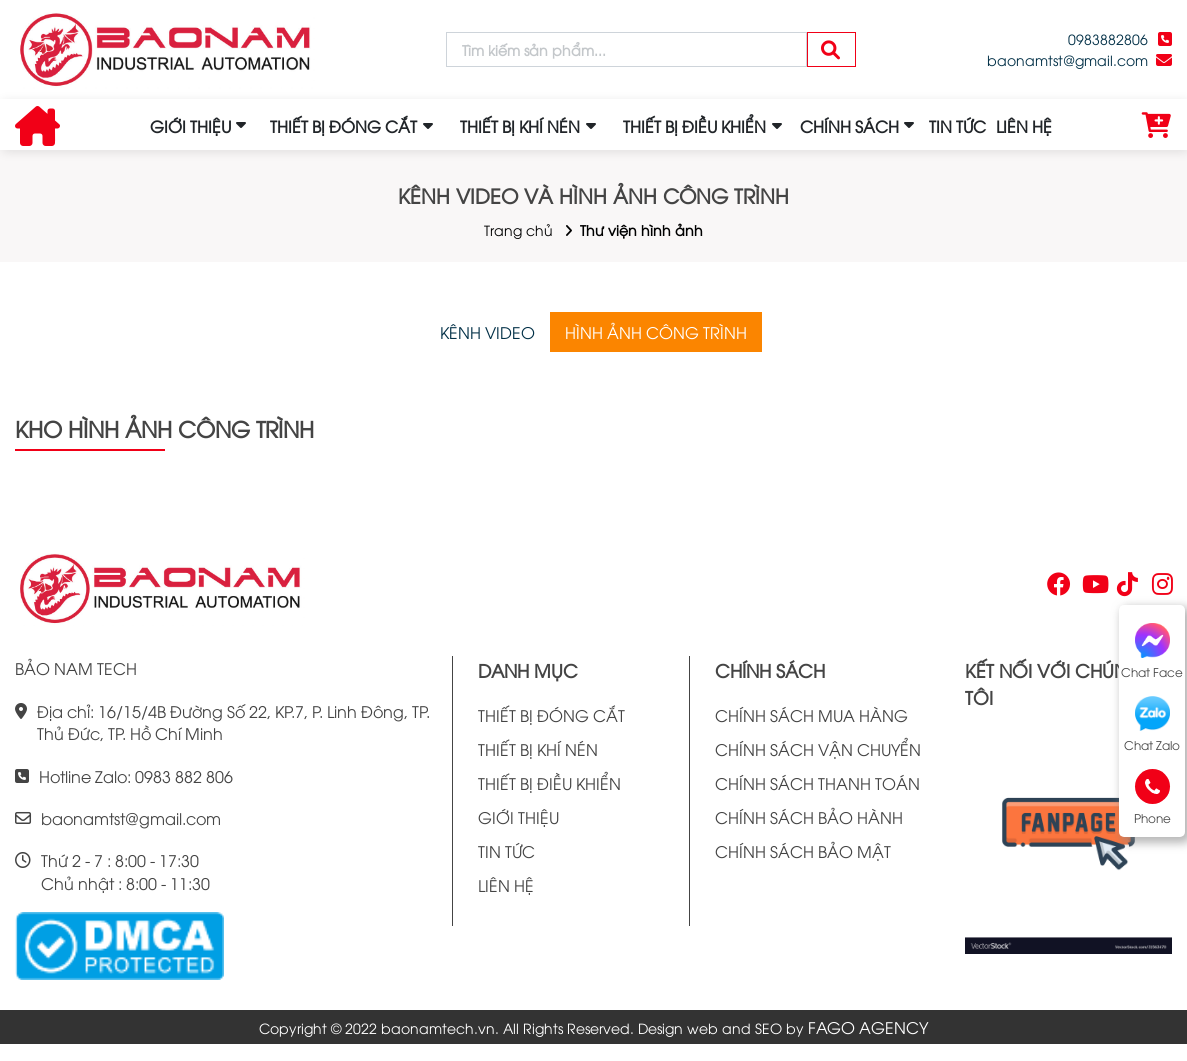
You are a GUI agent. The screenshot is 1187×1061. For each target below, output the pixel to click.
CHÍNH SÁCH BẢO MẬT (803, 851)
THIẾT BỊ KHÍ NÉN (538, 749)
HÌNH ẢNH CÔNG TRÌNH (656, 332)
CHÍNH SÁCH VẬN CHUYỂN (818, 749)
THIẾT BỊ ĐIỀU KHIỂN (549, 783)
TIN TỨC (957, 126)
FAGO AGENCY (868, 1027)
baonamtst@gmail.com (1067, 59)
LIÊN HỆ (1024, 126)
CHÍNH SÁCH (849, 126)
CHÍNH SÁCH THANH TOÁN (817, 783)
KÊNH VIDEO (487, 332)
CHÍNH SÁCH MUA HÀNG (811, 715)
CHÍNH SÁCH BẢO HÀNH (809, 817)
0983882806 (1108, 38)
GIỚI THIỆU (190, 126)
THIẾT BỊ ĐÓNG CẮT (551, 715)
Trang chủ (518, 229)
